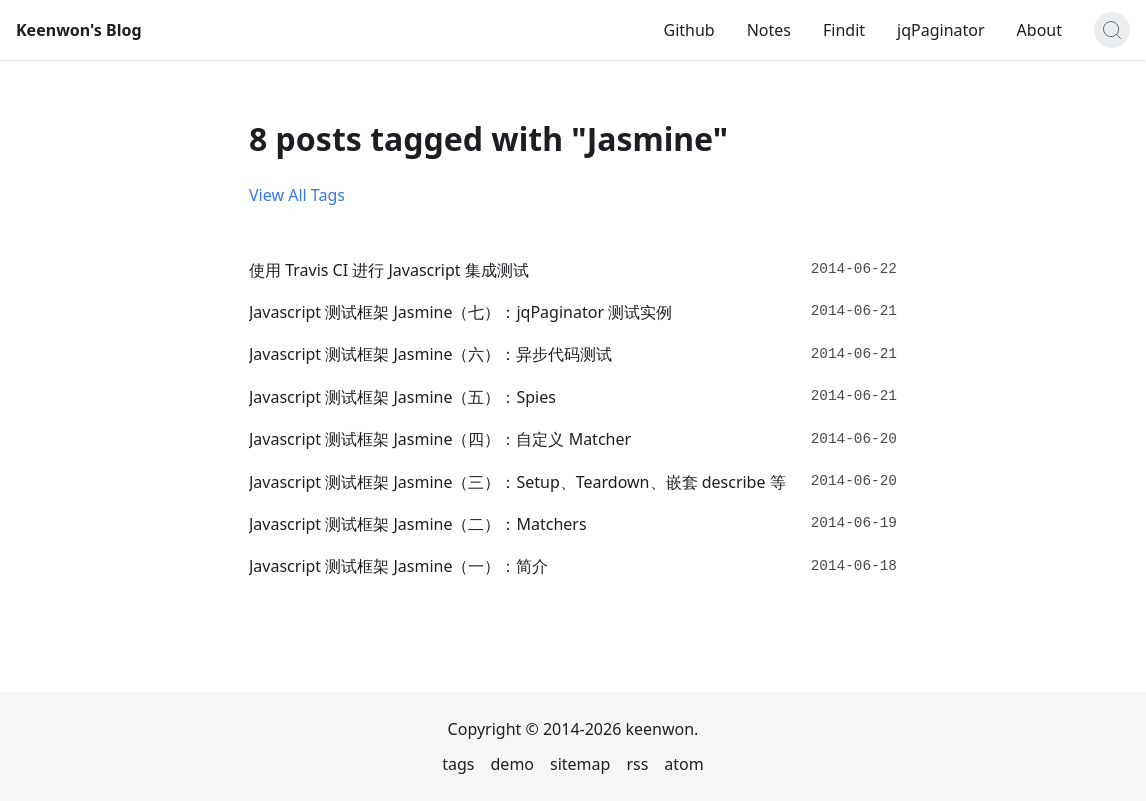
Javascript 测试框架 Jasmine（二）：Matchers (418, 524)
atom (683, 764)
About (1039, 30)
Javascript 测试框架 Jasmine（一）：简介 (398, 566)
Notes (769, 30)
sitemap (580, 764)
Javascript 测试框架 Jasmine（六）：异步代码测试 (430, 354)
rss (637, 764)
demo (513, 764)
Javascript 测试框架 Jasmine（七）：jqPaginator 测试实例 (460, 312)
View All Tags (297, 195)
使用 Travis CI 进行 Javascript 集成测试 (389, 270)
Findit (844, 30)
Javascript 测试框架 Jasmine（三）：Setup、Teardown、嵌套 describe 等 (517, 482)
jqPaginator (941, 30)
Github (688, 30)
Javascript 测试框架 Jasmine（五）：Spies (402, 397)
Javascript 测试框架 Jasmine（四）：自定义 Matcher (440, 439)
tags (458, 764)
